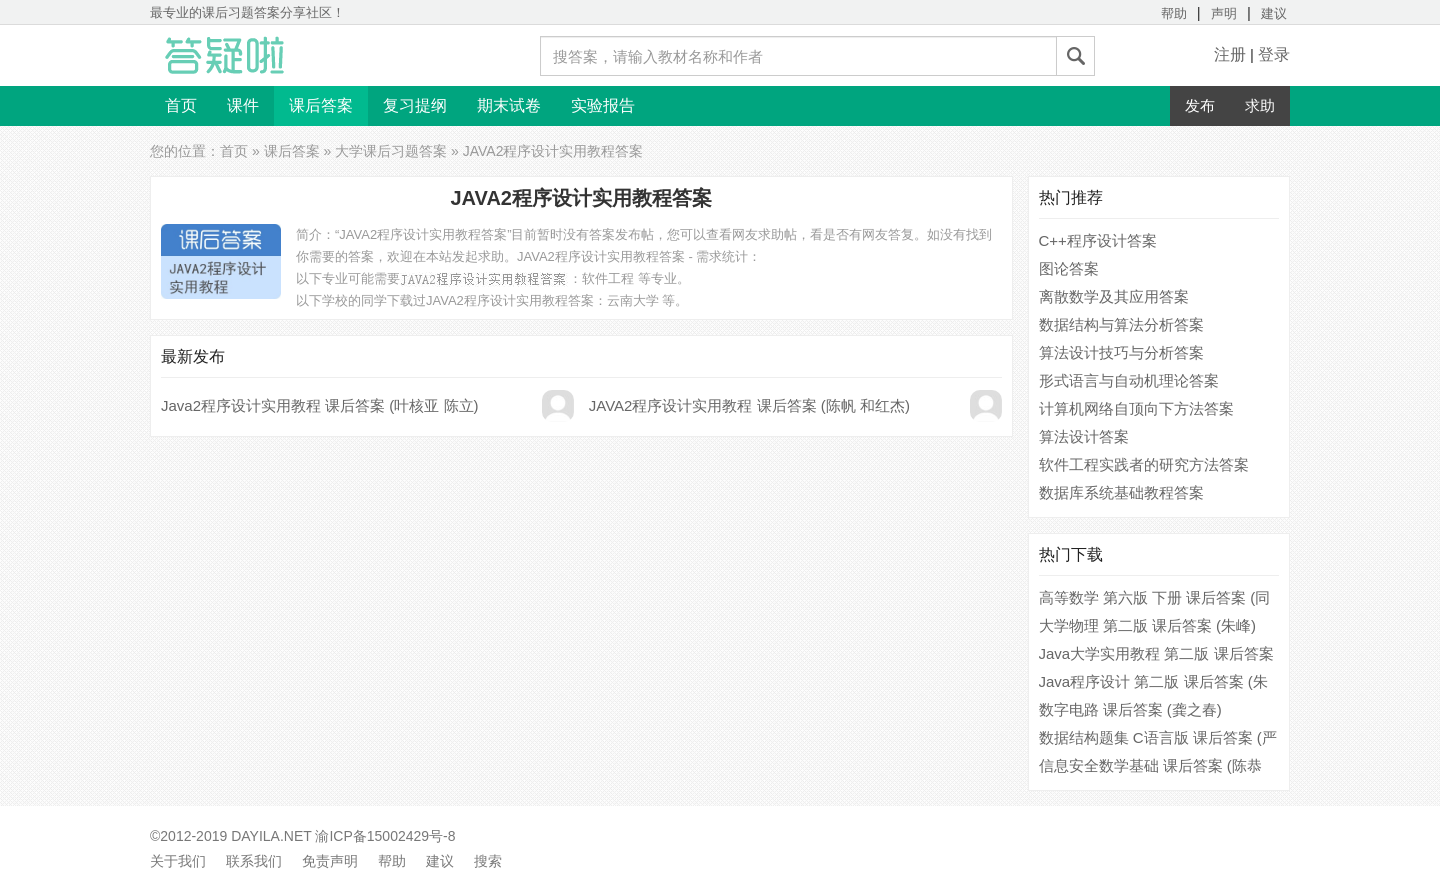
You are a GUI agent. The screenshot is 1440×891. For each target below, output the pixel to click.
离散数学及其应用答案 (1114, 296)
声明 (1224, 13)
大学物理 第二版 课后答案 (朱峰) (1148, 625)
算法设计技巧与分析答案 (1121, 352)
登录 (1274, 54)
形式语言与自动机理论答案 (1129, 380)
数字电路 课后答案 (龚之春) (1130, 709)
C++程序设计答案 (1098, 240)
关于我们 (178, 861)
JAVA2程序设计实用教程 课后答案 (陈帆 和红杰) (749, 405)
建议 (1274, 13)
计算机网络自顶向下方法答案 (1136, 408)
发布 (1200, 105)
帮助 (1174, 13)
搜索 (488, 861)
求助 (1260, 105)
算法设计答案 (1084, 436)
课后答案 (321, 105)
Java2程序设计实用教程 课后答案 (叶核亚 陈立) (320, 405)
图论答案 (1069, 268)
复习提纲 (415, 105)
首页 (181, 105)
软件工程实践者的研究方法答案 (1144, 464)
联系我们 (254, 861)
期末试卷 (509, 105)
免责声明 (330, 861)
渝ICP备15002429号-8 (385, 836)
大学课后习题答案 (391, 151)
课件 (243, 105)
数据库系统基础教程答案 (1121, 492)
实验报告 (603, 105)
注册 (1230, 54)
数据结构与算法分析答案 (1121, 324)
